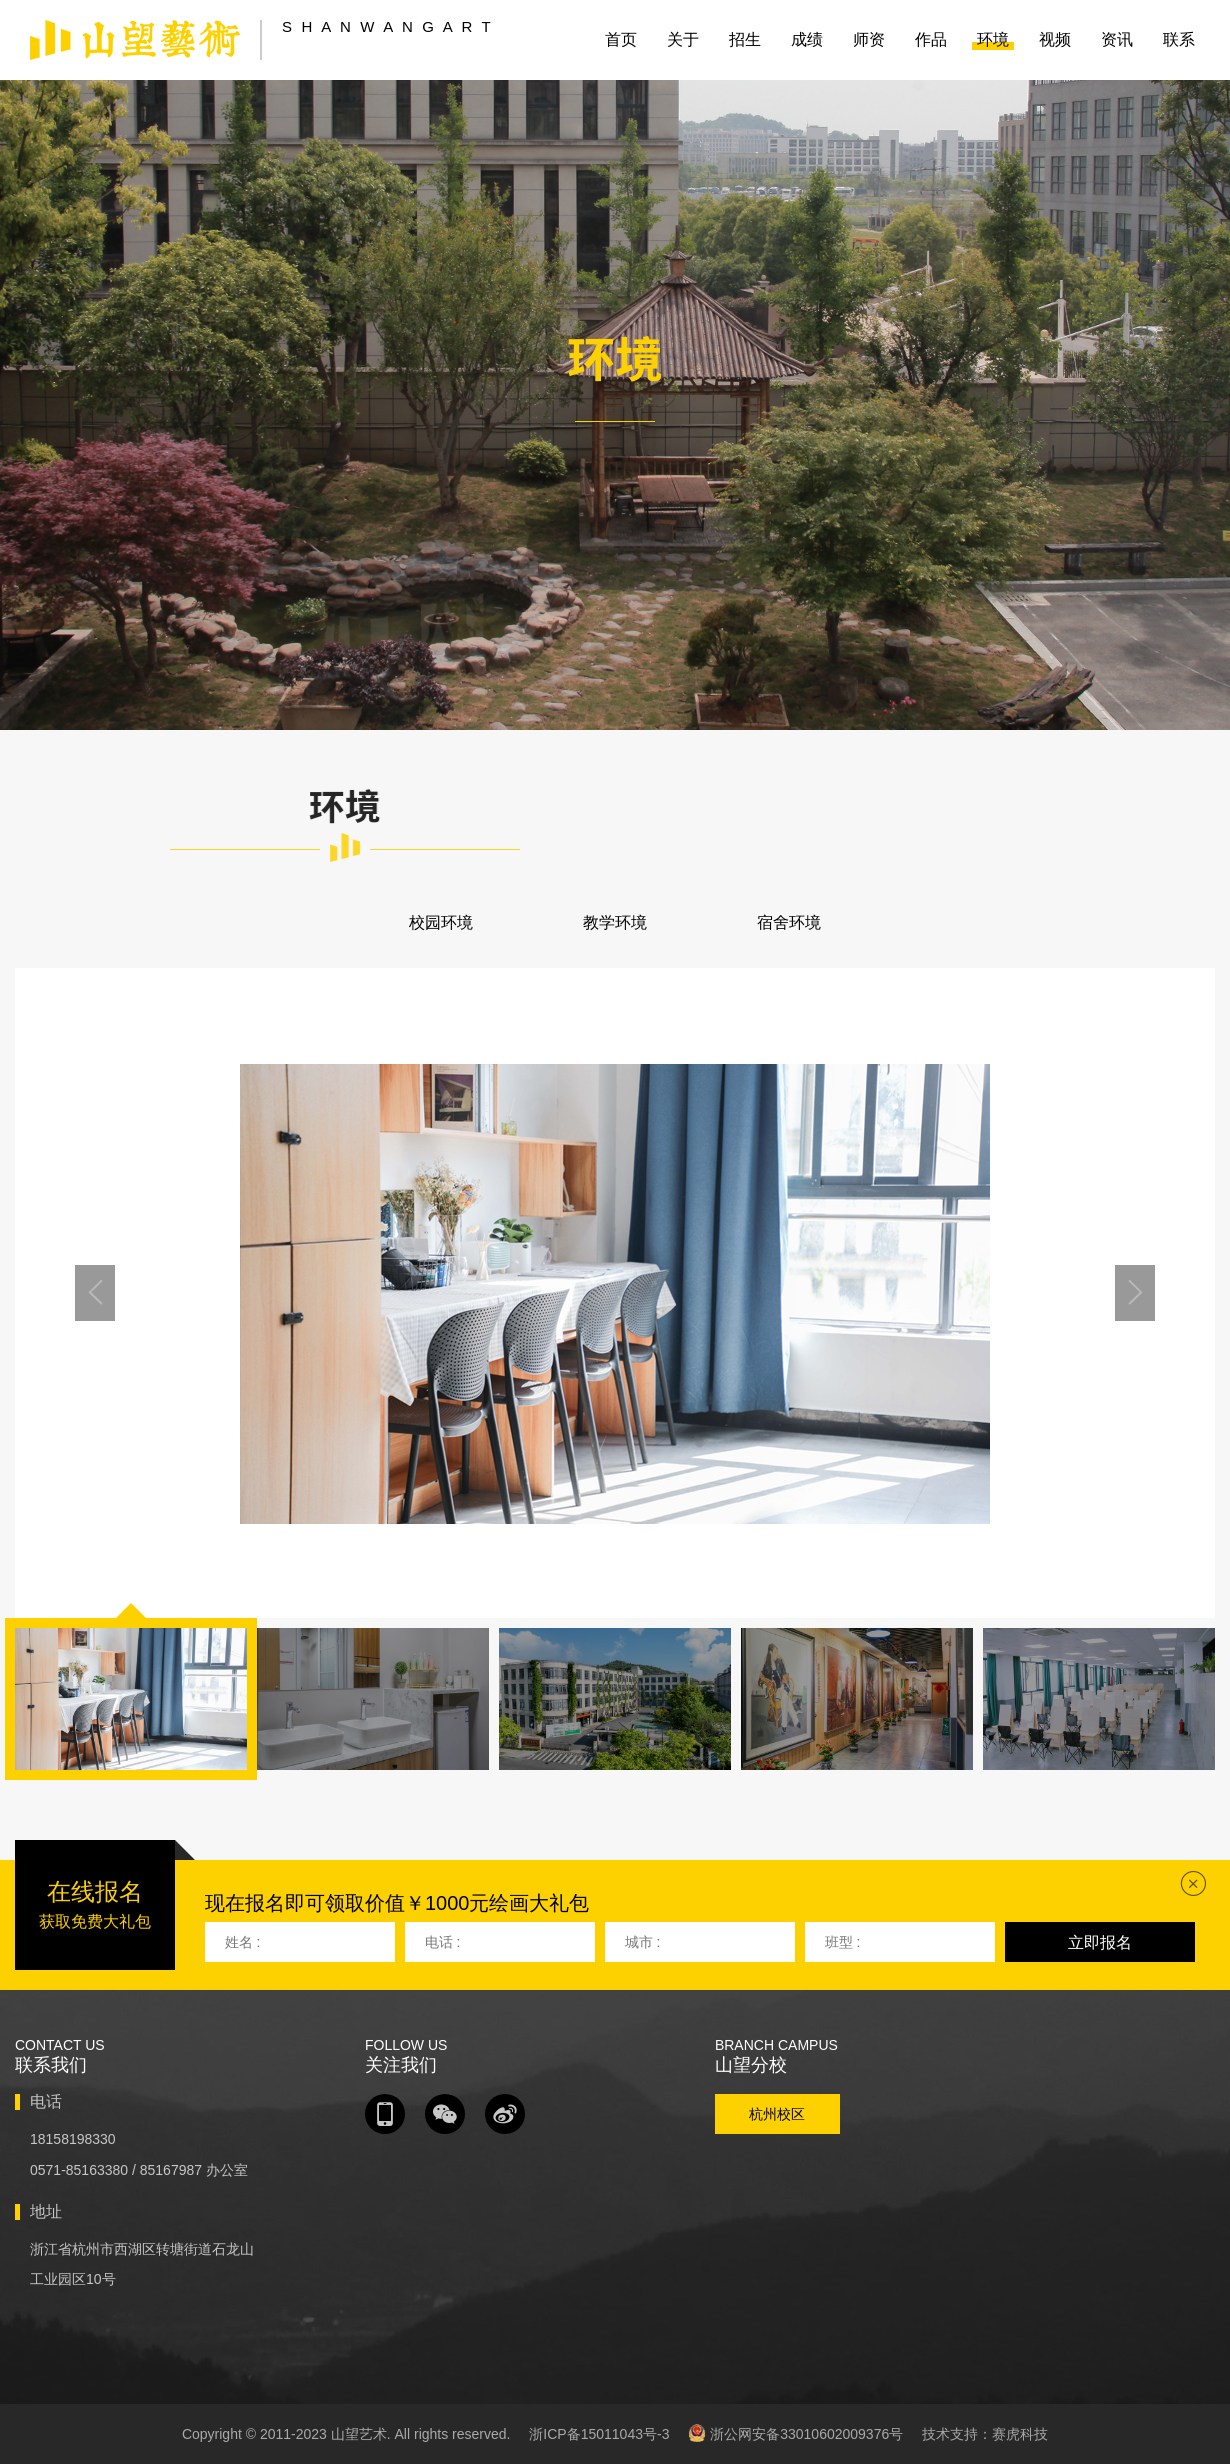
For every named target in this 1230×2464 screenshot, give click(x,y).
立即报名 (1100, 1942)
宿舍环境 (789, 922)
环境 (993, 39)
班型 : (843, 1942)
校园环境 (441, 922)
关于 (683, 39)
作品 (931, 39)
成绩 (807, 39)
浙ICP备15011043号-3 (599, 2434)
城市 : (643, 1942)
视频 (1055, 39)
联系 (1179, 39)
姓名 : (243, 1942)
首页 (621, 39)
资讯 (1117, 39)
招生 (745, 39)
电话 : (443, 1942)
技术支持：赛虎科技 (985, 2434)
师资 (869, 39)
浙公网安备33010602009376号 (795, 2433)
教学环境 (615, 922)
